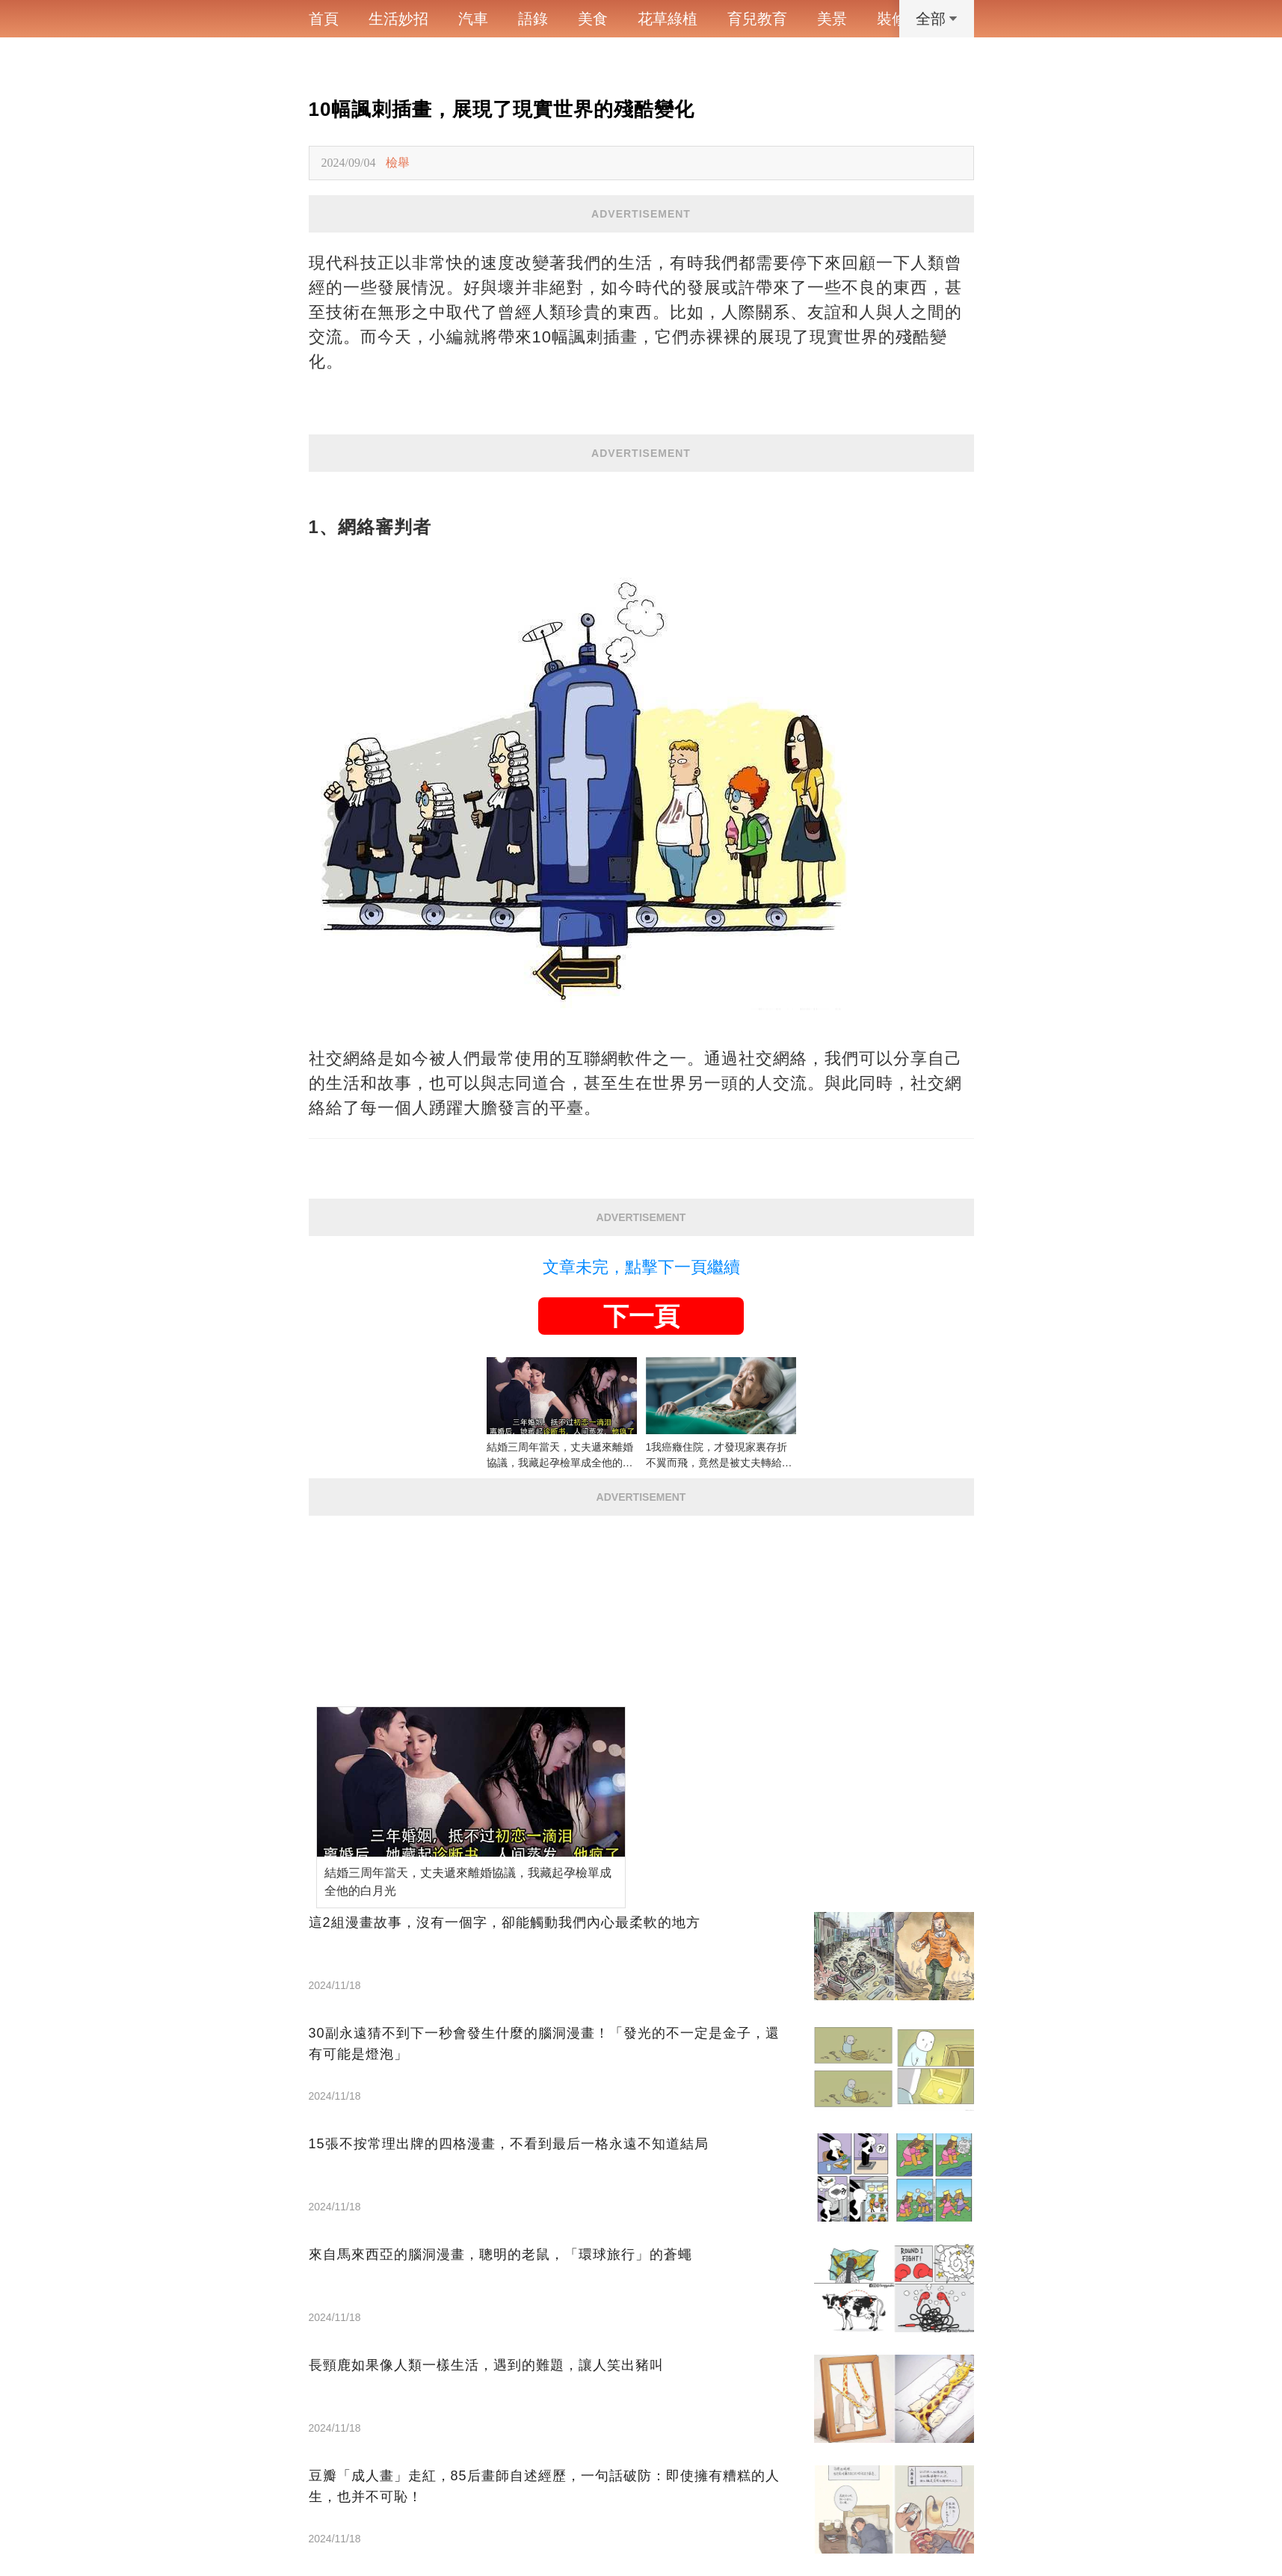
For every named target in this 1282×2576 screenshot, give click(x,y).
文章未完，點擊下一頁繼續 (641, 1267)
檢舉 (398, 162)
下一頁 (641, 1316)
